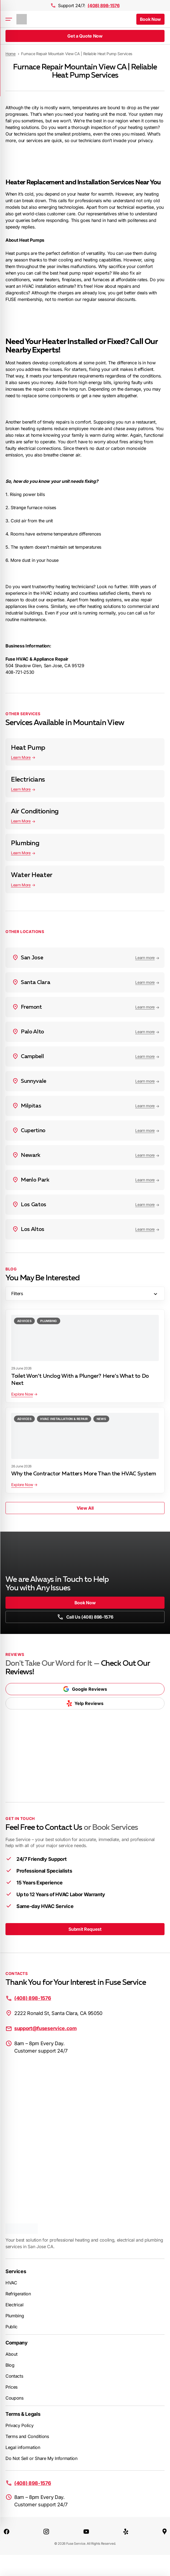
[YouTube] (86, 2531)
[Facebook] (6, 2531)
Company (16, 2343)
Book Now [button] (150, 19)
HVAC (11, 2282)
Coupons (14, 2398)
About (11, 2354)
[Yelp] (126, 2531)
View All (85, 1508)
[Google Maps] (164, 2531)
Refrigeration (18, 2293)
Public (11, 2326)
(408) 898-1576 (104, 5)
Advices (24, 1321)
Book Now (85, 1602)
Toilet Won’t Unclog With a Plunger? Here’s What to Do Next (80, 1379)
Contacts (14, 2376)
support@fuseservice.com (45, 2028)
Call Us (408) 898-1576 (85, 1617)
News (101, 1419)
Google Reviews (85, 1689)
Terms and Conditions (27, 2436)
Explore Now (22, 1394)
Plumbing (48, 1321)
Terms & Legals (23, 2414)
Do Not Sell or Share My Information (41, 2458)
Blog (10, 2365)
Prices (11, 2387)
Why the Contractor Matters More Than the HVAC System (83, 1473)
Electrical (14, 2304)
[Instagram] (46, 2531)
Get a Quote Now (84, 36)
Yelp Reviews (85, 1703)
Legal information (22, 2447)
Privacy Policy (19, 2425)
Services (15, 2271)
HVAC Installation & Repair (64, 1419)
